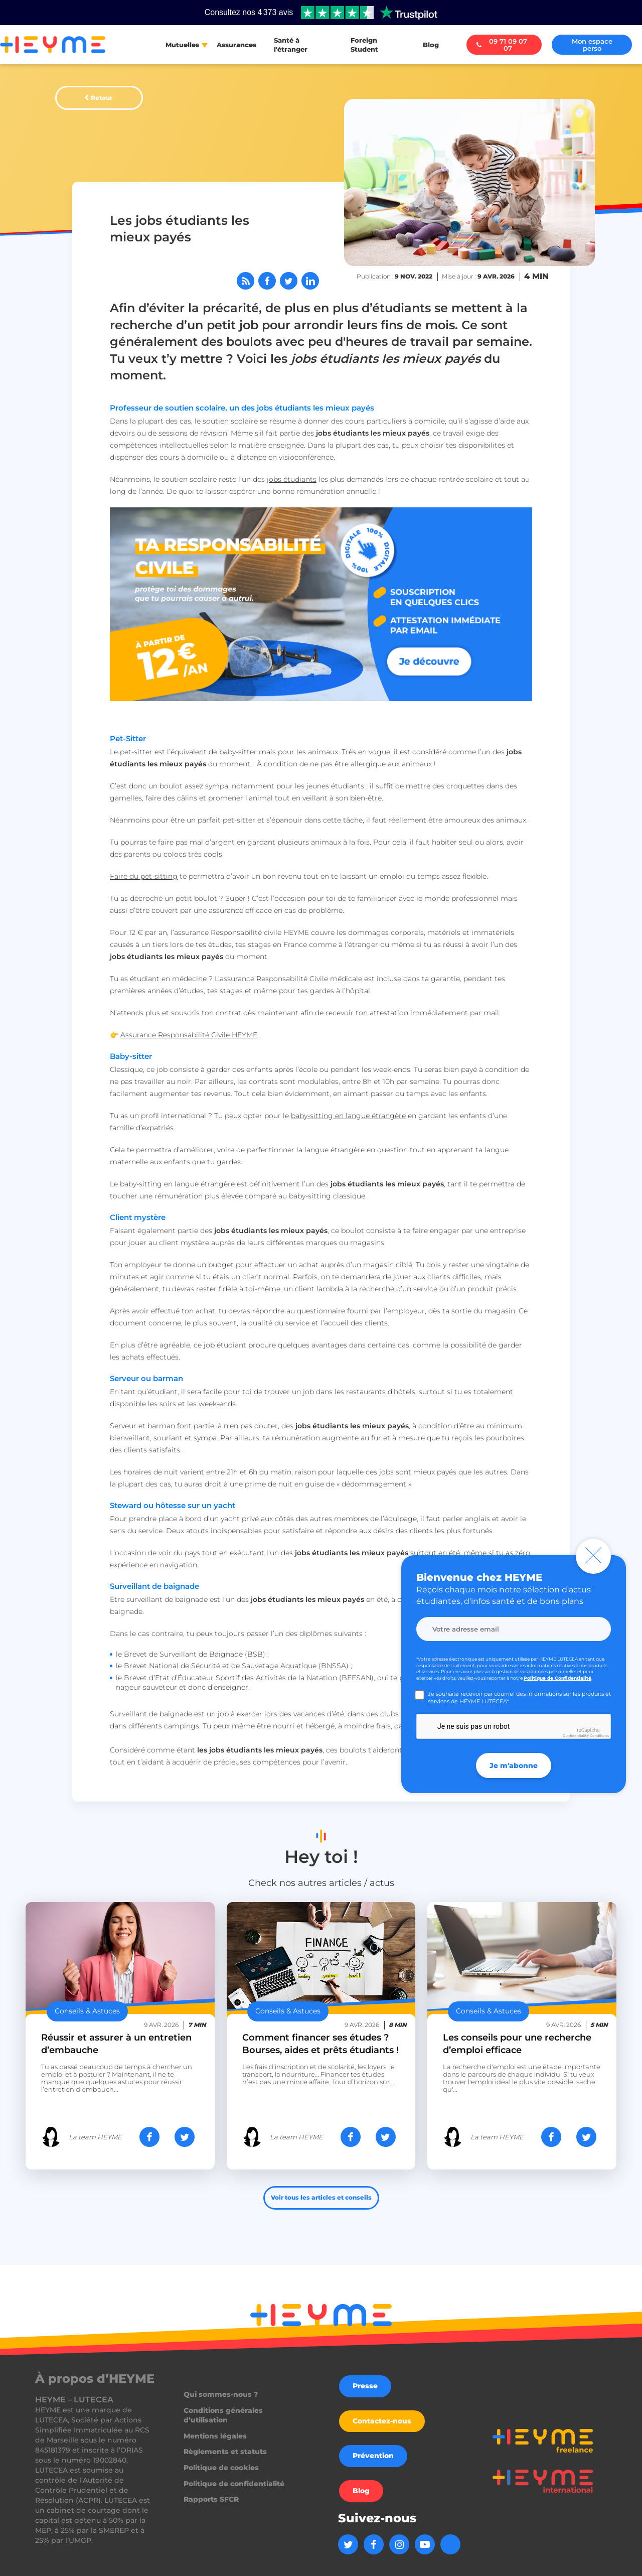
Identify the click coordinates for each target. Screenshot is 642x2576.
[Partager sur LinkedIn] (310, 281)
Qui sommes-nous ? (221, 2394)
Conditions (599, 1735)
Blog (431, 45)
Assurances (236, 45)
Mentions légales (215, 2436)
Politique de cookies (221, 2467)
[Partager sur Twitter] (288, 281)
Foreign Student (364, 44)
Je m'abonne (514, 1765)
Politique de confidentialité (234, 2483)
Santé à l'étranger (290, 44)
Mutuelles (182, 45)
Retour (101, 97)
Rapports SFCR (211, 2499)
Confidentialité (575, 1735)
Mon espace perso (592, 44)
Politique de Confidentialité (557, 1678)
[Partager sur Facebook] (267, 281)
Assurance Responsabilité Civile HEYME (188, 1034)
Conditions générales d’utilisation (223, 2415)
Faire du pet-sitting (144, 876)
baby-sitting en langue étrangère (348, 1115)
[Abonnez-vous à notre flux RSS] (245, 281)
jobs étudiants (291, 479)
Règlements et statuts (225, 2451)
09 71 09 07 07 (501, 44)
